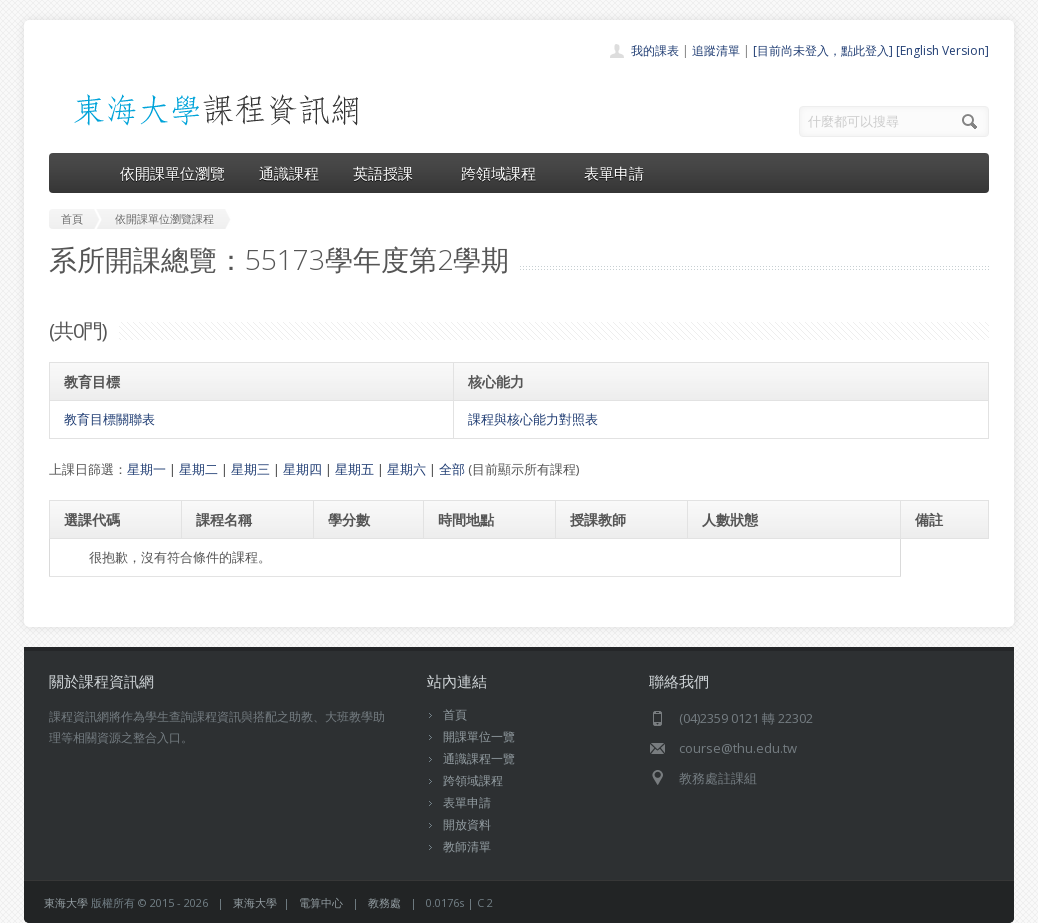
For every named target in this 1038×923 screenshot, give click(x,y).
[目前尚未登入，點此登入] (823, 50)
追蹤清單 (716, 50)
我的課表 (655, 50)
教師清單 (467, 846)
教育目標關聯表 (109, 419)
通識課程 (289, 173)
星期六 (406, 469)
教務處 (384, 902)
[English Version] (942, 50)
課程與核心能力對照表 (533, 419)
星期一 (146, 469)
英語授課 (390, 173)
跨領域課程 (505, 173)
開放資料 (467, 824)
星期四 (302, 469)
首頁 (455, 714)
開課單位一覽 (479, 736)
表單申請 (614, 173)
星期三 (250, 469)
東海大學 (66, 902)
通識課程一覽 (479, 758)
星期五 (354, 469)
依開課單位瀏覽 (172, 173)
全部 (452, 469)
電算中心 (321, 902)
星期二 (198, 469)
